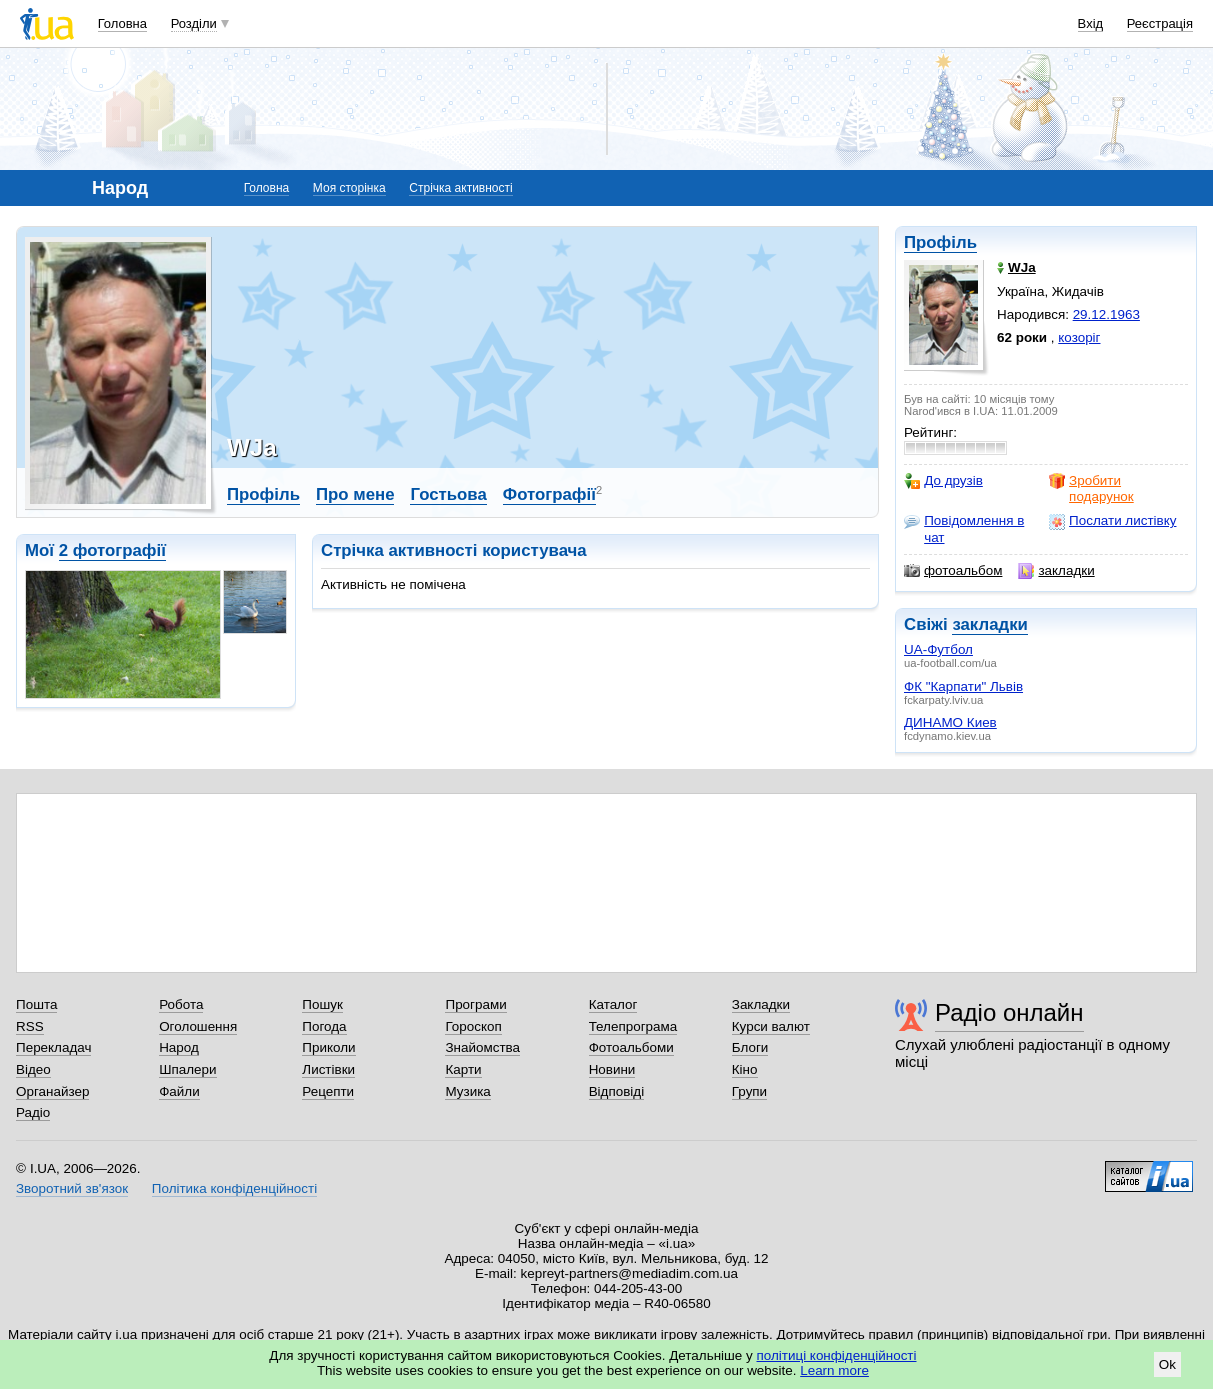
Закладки (761, 1004)
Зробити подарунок (1091, 488)
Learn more (834, 1370)
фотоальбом (953, 571)
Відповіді (617, 1091)
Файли (179, 1091)
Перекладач (53, 1047)
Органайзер (52, 1091)
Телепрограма (633, 1026)
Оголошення (198, 1026)
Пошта (36, 1004)
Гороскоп (473, 1026)
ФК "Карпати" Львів (963, 686)
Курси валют (771, 1026)
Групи (749, 1091)
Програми (475, 1004)
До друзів (943, 481)
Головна (122, 23)
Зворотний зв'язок (72, 1188)
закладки (1056, 571)
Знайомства (482, 1047)
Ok (1167, 1364)
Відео (33, 1069)
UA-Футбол (938, 649)
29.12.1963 (1106, 314)
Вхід (1091, 23)
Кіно (745, 1069)
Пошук (322, 1004)
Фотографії (549, 494)
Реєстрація (1160, 23)
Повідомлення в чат (964, 528)
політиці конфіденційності (837, 1355)
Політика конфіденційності (234, 1188)
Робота (181, 1004)
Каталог (613, 1004)
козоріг (1079, 337)
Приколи (328, 1047)
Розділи (194, 23)
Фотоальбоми (631, 1047)
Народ (179, 1047)
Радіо (33, 1112)
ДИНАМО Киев (950, 722)
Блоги (750, 1047)
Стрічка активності (460, 188)
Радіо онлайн (1009, 1012)
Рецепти (328, 1091)
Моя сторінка (349, 188)
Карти (463, 1069)
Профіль (940, 242)
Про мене (355, 494)
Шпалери (187, 1069)
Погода (324, 1026)
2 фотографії (112, 550)
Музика (467, 1091)
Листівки (328, 1069)
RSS (30, 1026)
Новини (612, 1069)
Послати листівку (1112, 521)
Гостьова (448, 494)
